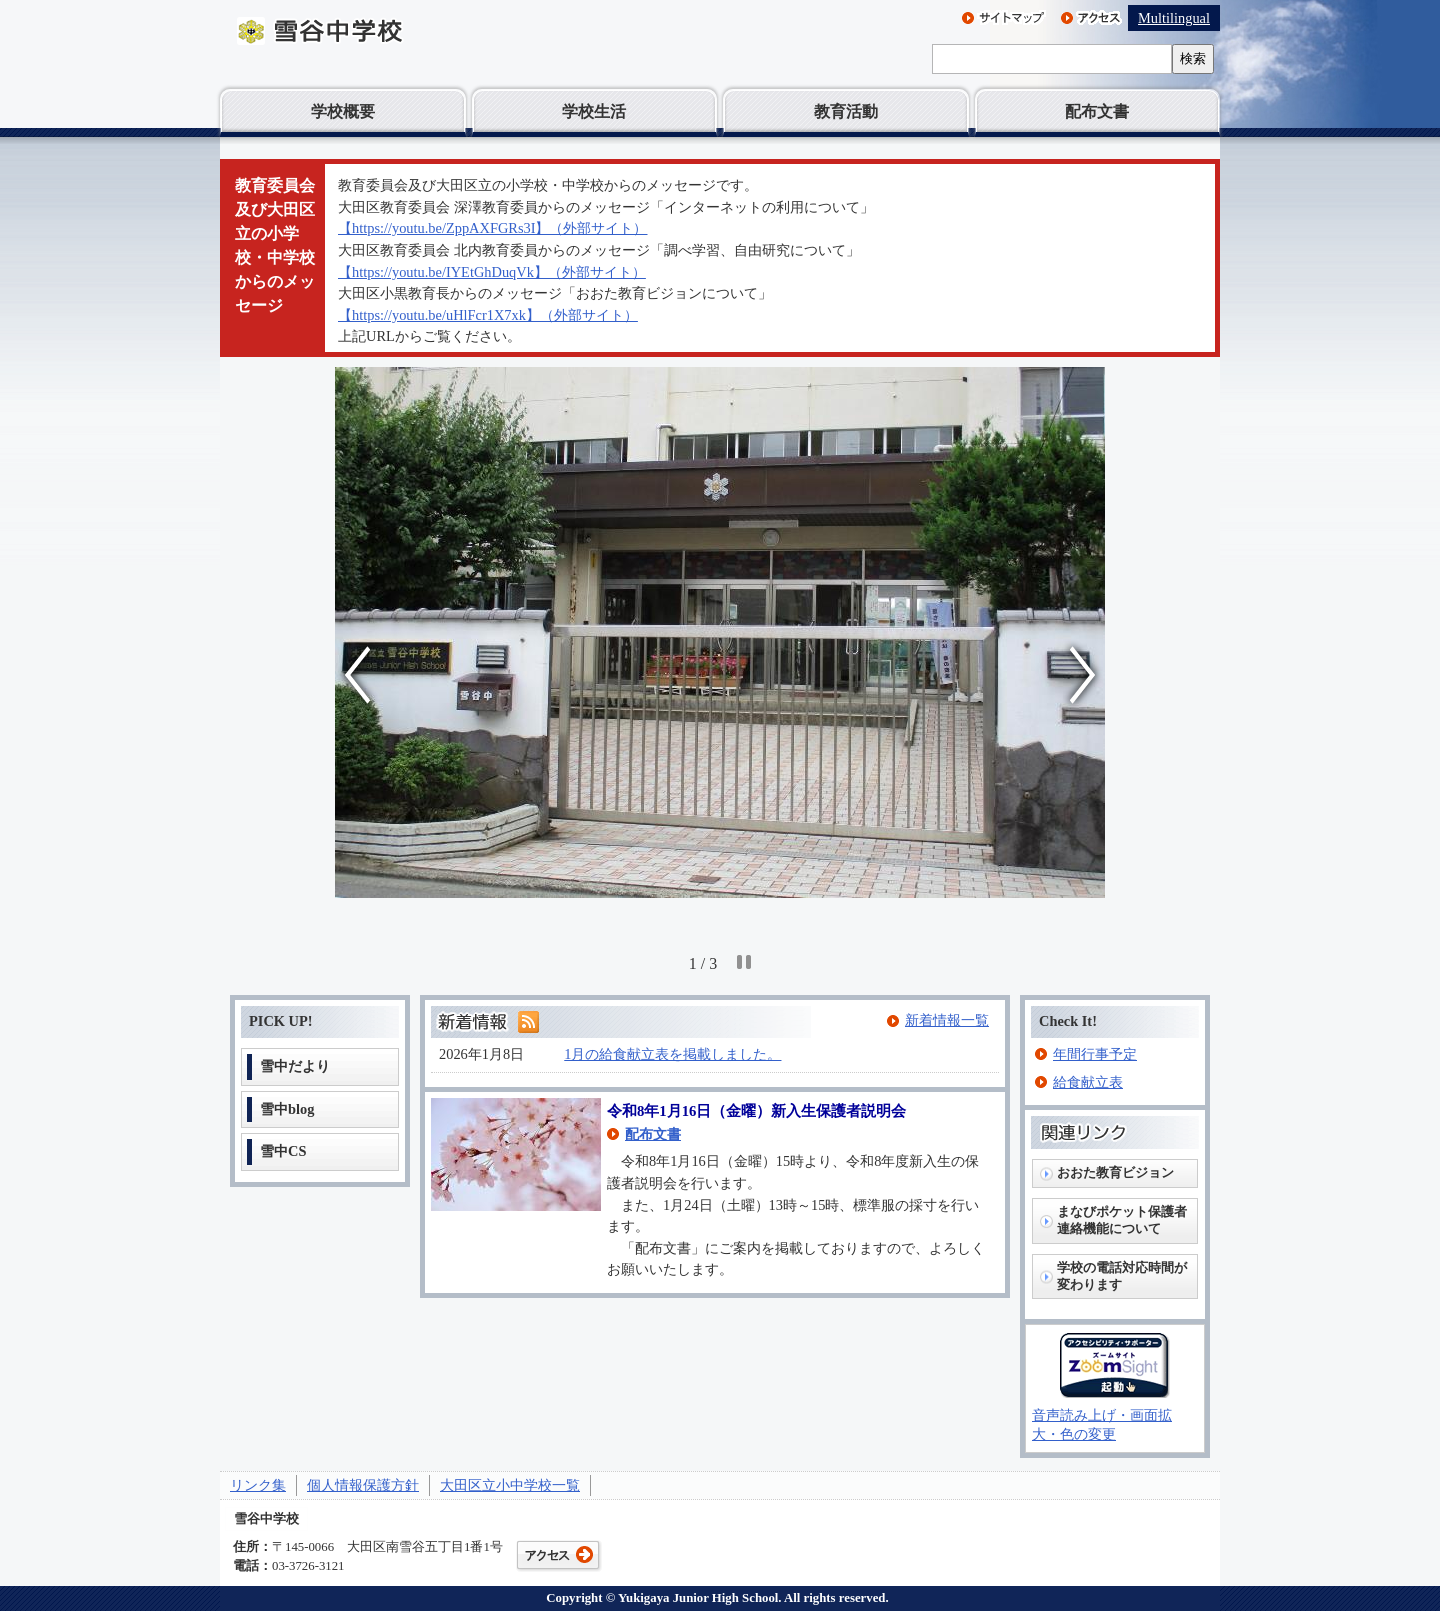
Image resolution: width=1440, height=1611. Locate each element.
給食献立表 (1088, 1082)
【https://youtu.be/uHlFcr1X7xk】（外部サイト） (488, 315)
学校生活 (594, 111)
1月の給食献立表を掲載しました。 (672, 1054)
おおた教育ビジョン (1115, 1172)
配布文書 (1097, 111)
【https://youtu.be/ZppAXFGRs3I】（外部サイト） (493, 228)
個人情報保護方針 (363, 1485)
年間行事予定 (1095, 1054)
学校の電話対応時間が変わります (1122, 1276)
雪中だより (295, 1066)
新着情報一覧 (947, 1020)
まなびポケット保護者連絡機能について (1122, 1220)
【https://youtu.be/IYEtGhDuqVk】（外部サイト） (492, 272)
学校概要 (343, 111)
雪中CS (283, 1151)
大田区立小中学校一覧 (510, 1485)
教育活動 (846, 111)
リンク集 (258, 1485)
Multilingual (1174, 18)
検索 (1193, 58)
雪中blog (287, 1109)
